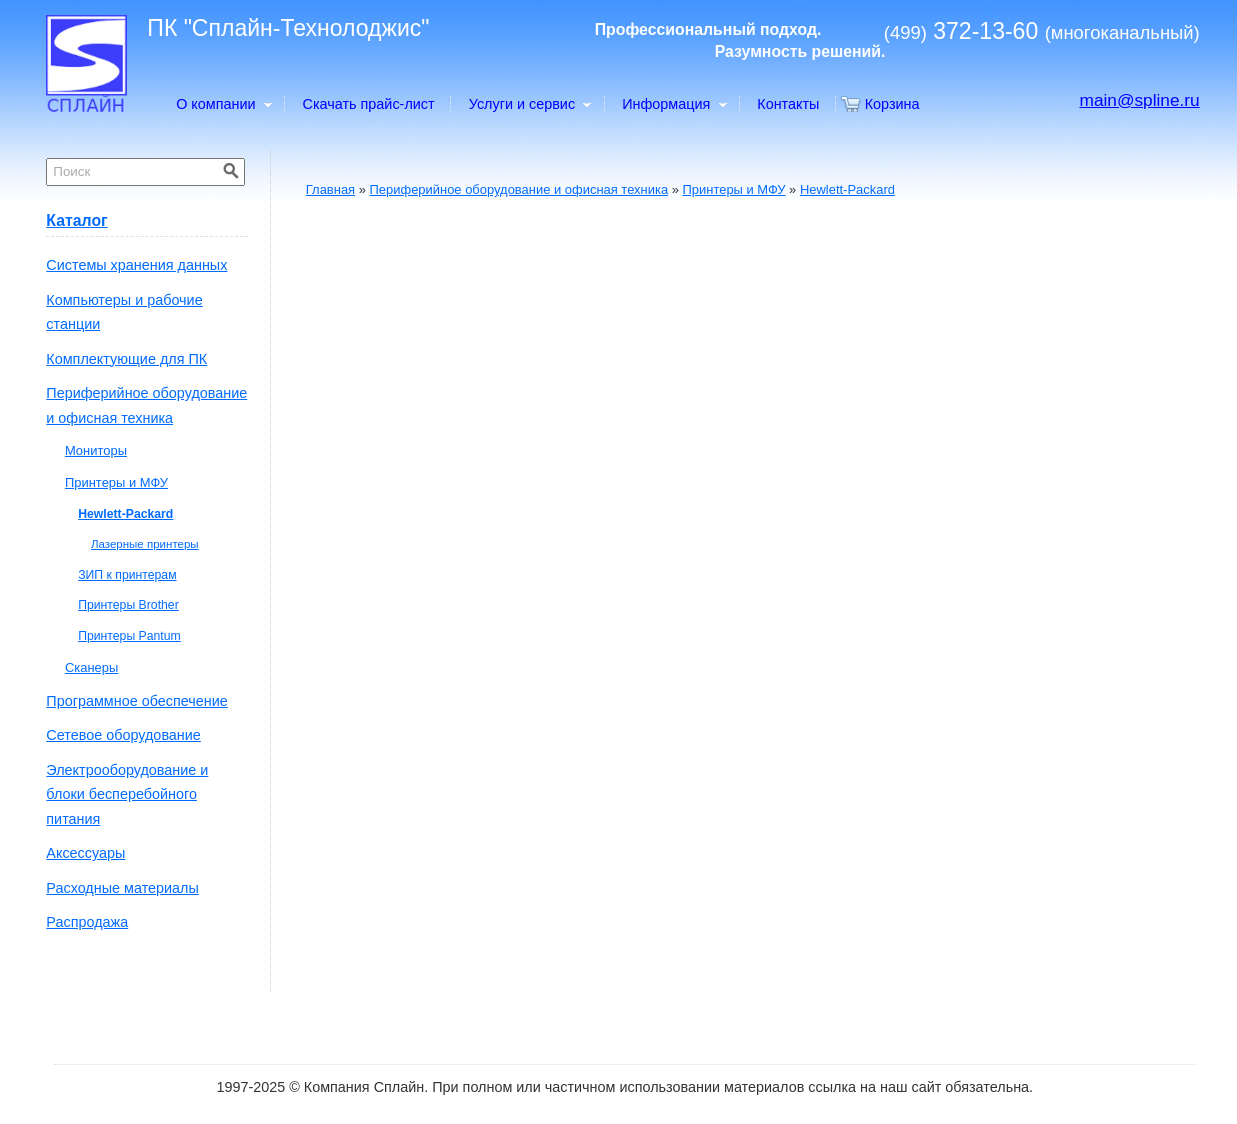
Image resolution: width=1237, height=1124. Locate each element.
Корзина (892, 104)
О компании (223, 104)
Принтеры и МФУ (734, 189)
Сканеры (91, 667)
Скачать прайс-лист (369, 104)
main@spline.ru (1140, 100)
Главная (330, 189)
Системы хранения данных (136, 265)
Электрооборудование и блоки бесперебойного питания (127, 794)
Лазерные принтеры (145, 544)
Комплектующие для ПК (126, 359)
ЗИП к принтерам (127, 575)
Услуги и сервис (529, 104)
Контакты (788, 104)
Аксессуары (85, 853)
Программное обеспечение (136, 701)
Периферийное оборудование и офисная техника (519, 189)
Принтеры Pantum (129, 636)
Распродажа (87, 922)
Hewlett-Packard (847, 189)
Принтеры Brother (128, 605)
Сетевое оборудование (123, 735)
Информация (673, 104)
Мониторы (96, 450)
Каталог (76, 220)
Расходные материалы (122, 888)
